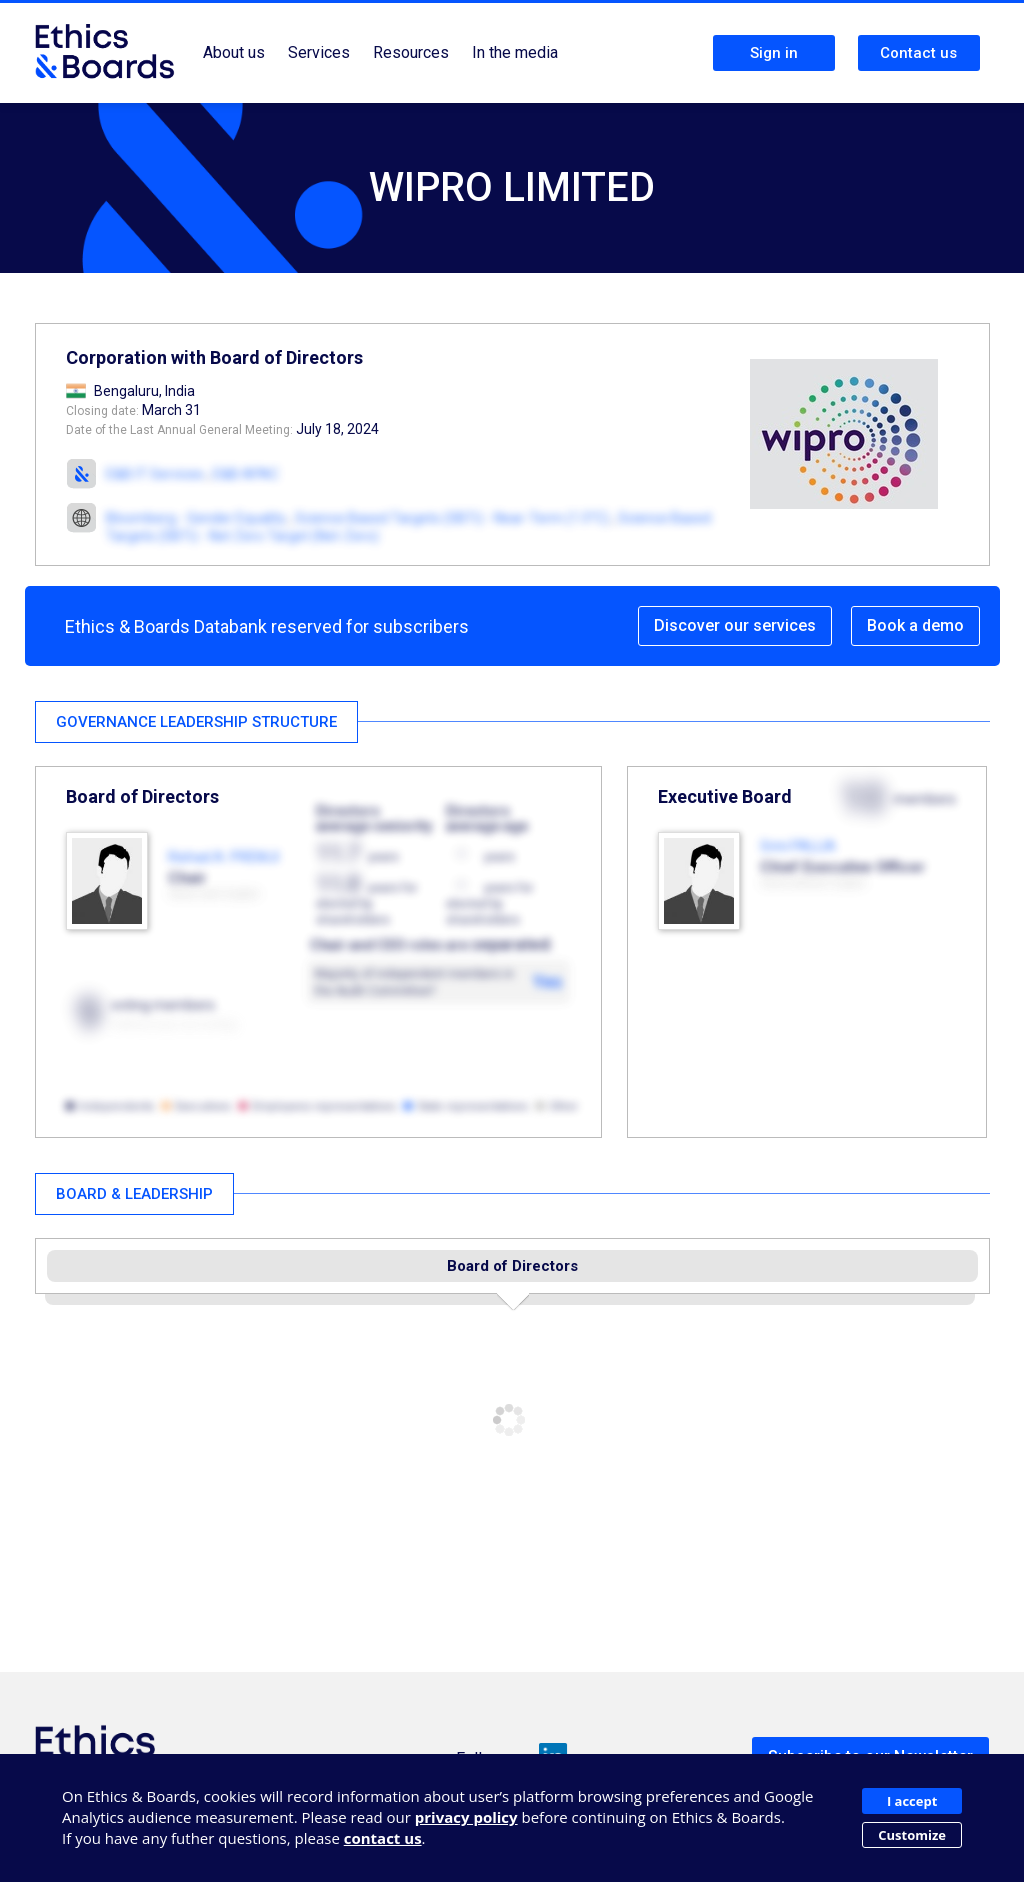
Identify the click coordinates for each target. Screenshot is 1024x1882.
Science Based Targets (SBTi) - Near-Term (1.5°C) (452, 518)
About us (234, 52)
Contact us (918, 53)
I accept (912, 1801)
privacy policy (466, 1817)
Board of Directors (512, 1266)
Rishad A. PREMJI (223, 857)
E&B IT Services (155, 474)
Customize (912, 1835)
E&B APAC (246, 474)
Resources (411, 52)
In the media (515, 52)
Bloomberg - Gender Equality (196, 518)
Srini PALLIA (798, 846)
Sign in (774, 53)
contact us (383, 1838)
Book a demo (915, 625)
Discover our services (735, 625)
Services (319, 52)
